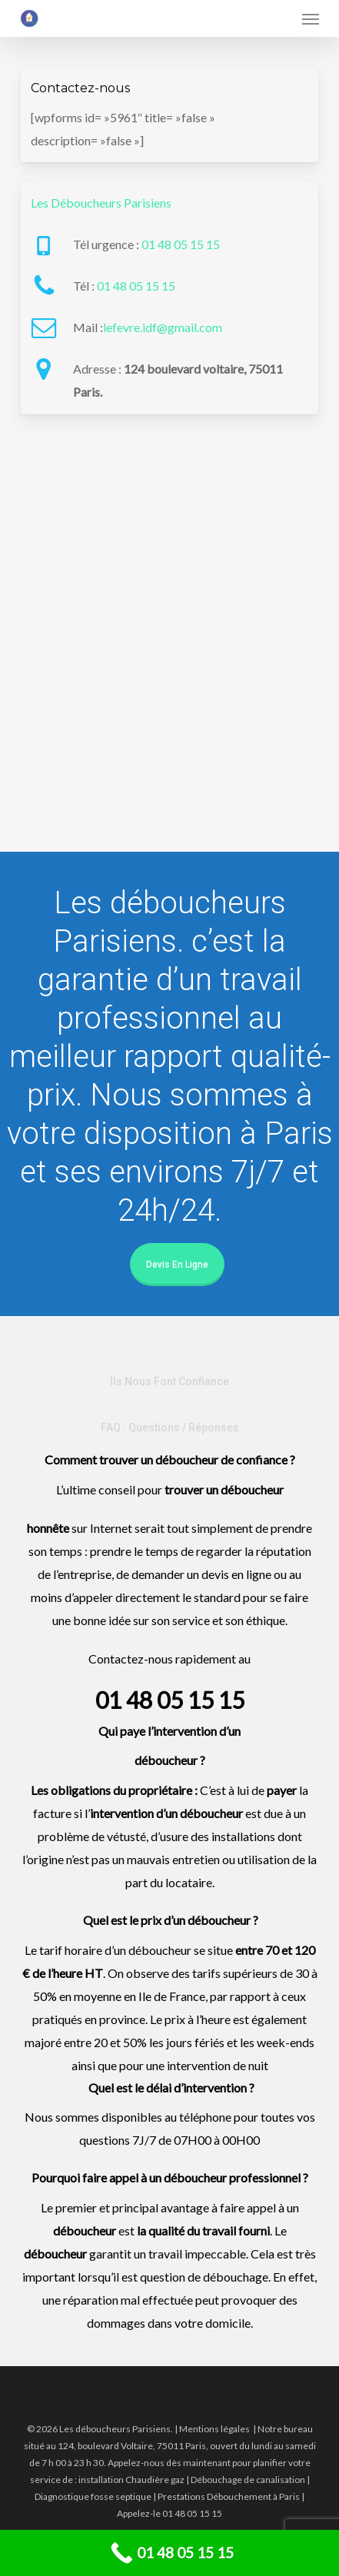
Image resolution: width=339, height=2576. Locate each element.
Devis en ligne (177, 1264)
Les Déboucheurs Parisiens (101, 202)
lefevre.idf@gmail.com (162, 327)
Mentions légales (214, 2429)
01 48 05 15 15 (180, 244)
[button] (310, 18)
